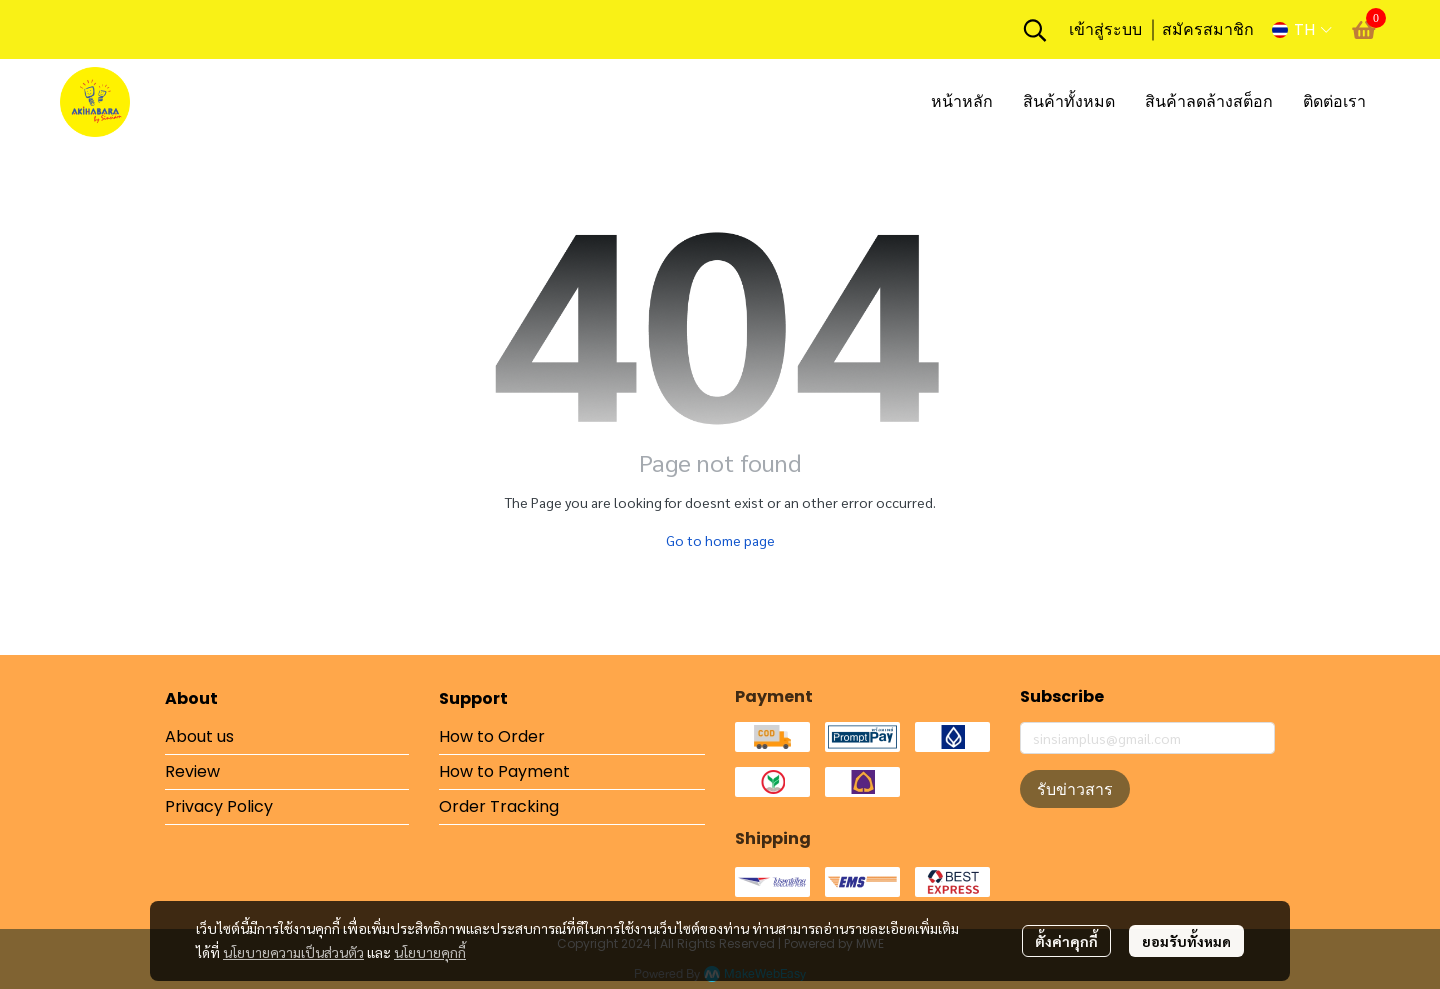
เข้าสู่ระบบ (1105, 29)
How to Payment (504, 771)
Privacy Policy (219, 806)
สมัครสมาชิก (1208, 29)
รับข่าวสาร (1075, 789)
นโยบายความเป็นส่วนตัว (293, 952)
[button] (1035, 30)
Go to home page (720, 540)
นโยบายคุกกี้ (430, 952)
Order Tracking (499, 806)
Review (192, 771)
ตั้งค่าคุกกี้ (1066, 941)
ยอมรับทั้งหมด (1186, 941)
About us (199, 736)
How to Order (492, 736)
